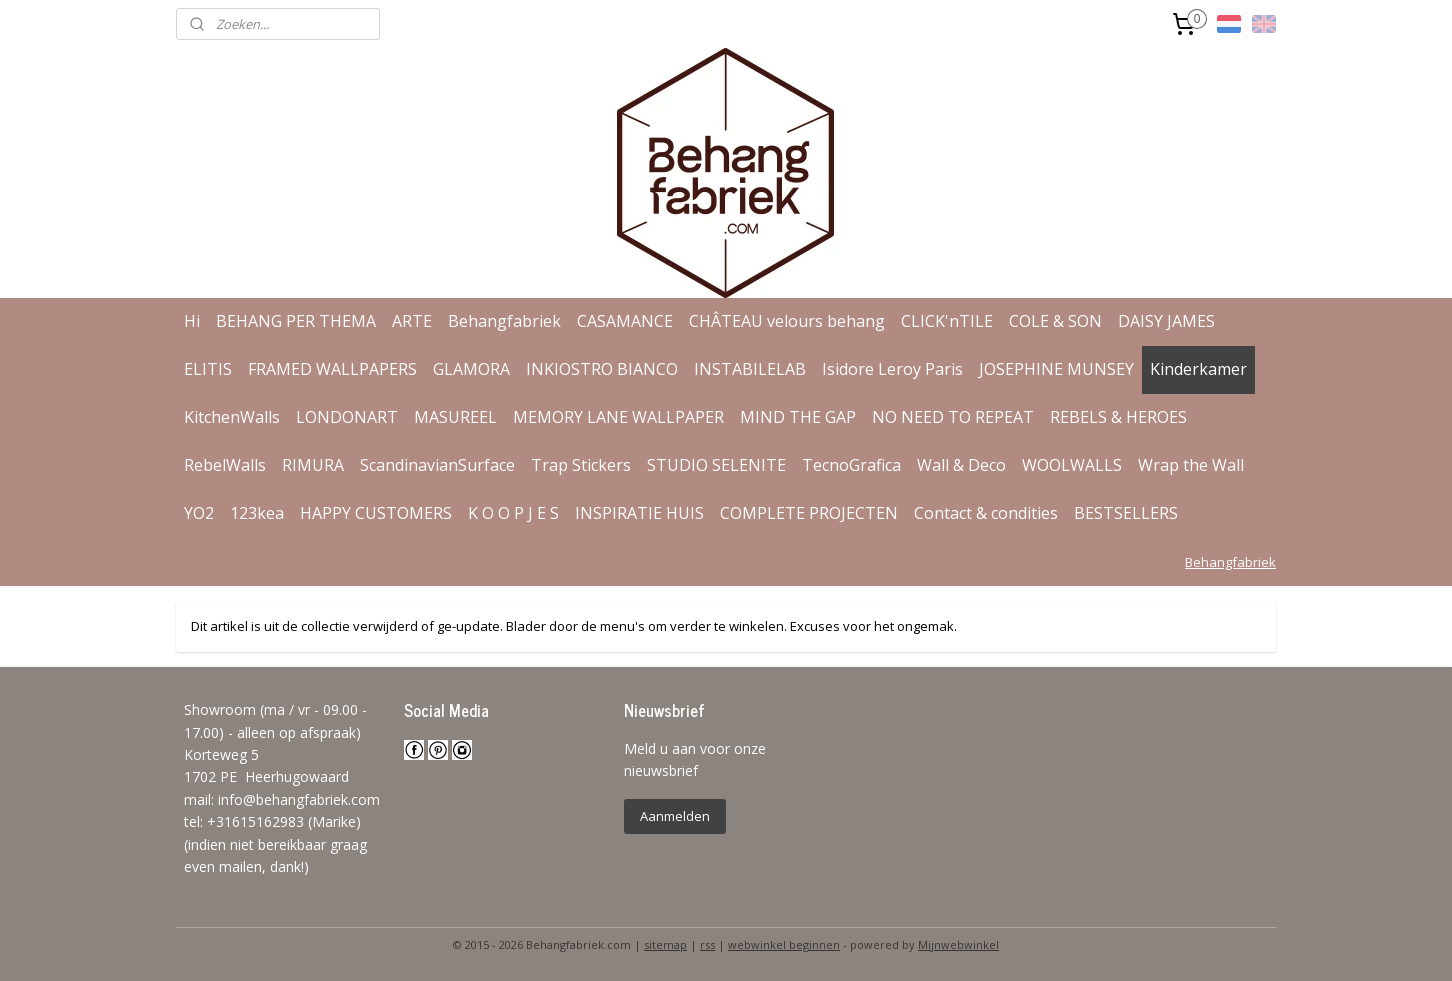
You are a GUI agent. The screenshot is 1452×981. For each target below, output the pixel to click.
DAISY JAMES (1166, 321)
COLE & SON (1055, 321)
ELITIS (208, 369)
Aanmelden (675, 816)
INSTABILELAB (750, 369)
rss (707, 944)
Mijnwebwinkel (958, 944)
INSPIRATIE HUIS (639, 513)
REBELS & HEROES (1118, 417)
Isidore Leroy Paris (892, 369)
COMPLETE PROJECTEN (809, 513)
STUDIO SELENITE (716, 465)
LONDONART (347, 417)
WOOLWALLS (1072, 465)
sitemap (665, 944)
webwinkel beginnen (784, 944)
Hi (192, 321)
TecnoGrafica (851, 465)
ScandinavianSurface (437, 465)
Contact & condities (986, 513)
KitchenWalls (232, 417)
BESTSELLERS (1126, 513)
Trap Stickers (581, 465)
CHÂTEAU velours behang (787, 321)
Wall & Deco (961, 465)
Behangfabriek (504, 321)
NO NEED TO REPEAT (953, 417)
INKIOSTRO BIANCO (602, 369)
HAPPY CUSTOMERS (376, 513)
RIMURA (313, 465)
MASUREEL (455, 417)
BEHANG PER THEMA (296, 321)
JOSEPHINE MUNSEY (1056, 369)
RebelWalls (225, 465)
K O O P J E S (513, 513)
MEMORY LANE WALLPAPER (618, 417)
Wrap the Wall (1191, 465)
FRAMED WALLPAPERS (332, 369)
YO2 (199, 513)
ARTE (412, 321)
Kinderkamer (1198, 369)
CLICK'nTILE (947, 321)
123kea (257, 513)
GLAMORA (471, 369)
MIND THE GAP (798, 417)
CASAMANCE (625, 321)
